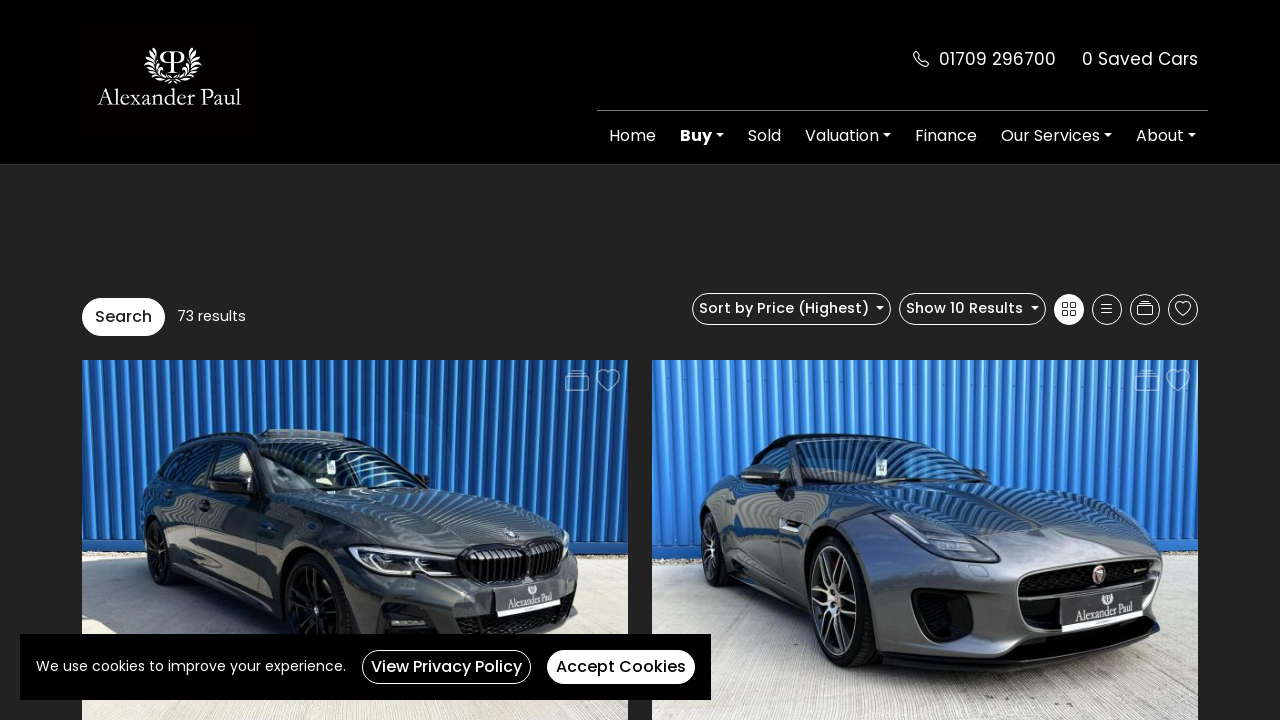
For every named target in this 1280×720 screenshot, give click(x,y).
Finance (946, 135)
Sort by (786, 308)
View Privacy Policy (446, 666)
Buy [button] (696, 135)
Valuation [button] (842, 135)
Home (632, 135)
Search (123, 316)
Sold (764, 135)
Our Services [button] (1050, 135)
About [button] (1160, 135)
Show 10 (966, 308)
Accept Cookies (621, 666)
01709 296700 (997, 59)
